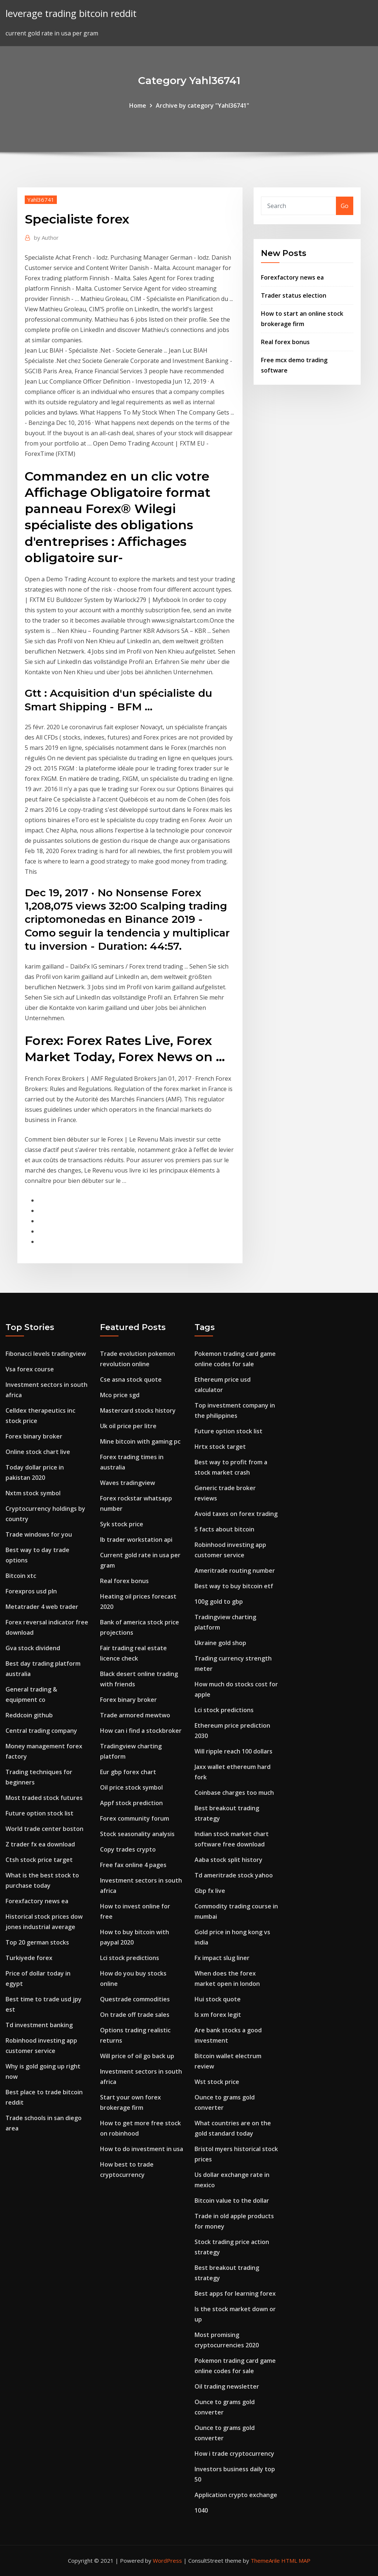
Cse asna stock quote (131, 1379)
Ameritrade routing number (235, 1570)
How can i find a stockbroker (141, 1731)
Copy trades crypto (128, 1849)
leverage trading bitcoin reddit (71, 13)
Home (137, 105)
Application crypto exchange (236, 2495)
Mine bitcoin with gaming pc (140, 1441)
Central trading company (41, 1731)
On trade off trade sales (134, 2015)
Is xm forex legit (218, 2015)
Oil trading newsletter (227, 2386)
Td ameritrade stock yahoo (234, 1875)
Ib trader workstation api (136, 1539)
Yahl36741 (40, 199)
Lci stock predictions (129, 1958)
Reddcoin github (29, 1715)
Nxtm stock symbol (33, 1493)
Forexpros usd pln (31, 1591)
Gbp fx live (210, 1891)
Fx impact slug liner (222, 1958)
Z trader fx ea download (40, 1844)
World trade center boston (44, 1829)
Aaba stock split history (228, 1860)
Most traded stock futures (44, 1798)
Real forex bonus (285, 342)
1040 (201, 2510)
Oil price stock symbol (131, 1787)
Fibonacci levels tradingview (46, 1354)
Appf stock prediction (131, 1803)
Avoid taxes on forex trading (236, 1514)
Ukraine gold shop (220, 1643)
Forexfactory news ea (292, 277)
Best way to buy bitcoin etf (234, 1586)
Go (344, 206)
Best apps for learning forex (235, 2293)
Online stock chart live (38, 1452)
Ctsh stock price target (39, 1860)
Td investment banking (39, 2025)
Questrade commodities (135, 1999)
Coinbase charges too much (234, 1793)
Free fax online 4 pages (133, 1865)
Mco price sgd (120, 1395)
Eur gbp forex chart (128, 1772)
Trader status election (293, 295)
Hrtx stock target (220, 1447)
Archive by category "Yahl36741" (202, 105)
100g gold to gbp (219, 1601)
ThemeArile (265, 2560)
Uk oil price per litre (128, 1426)
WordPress (167, 2560)
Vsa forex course (30, 1369)
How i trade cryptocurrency (234, 2453)
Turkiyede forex (29, 1958)
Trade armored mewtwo (135, 1715)
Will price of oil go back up (137, 2056)
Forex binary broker (34, 1436)
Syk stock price (121, 1524)
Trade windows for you (39, 1534)
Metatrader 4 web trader (42, 1607)
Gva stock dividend (33, 1648)
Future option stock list (39, 1813)
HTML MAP (295, 2560)
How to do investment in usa (141, 2149)
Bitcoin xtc (21, 1576)
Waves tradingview (127, 1483)
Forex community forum (134, 1818)
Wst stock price (217, 2082)
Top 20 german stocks (37, 1942)
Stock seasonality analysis (137, 1834)
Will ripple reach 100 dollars (233, 1751)
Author (46, 237)
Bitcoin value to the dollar (232, 2200)
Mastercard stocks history (138, 1410)
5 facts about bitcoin (224, 1529)
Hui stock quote (218, 1999)
